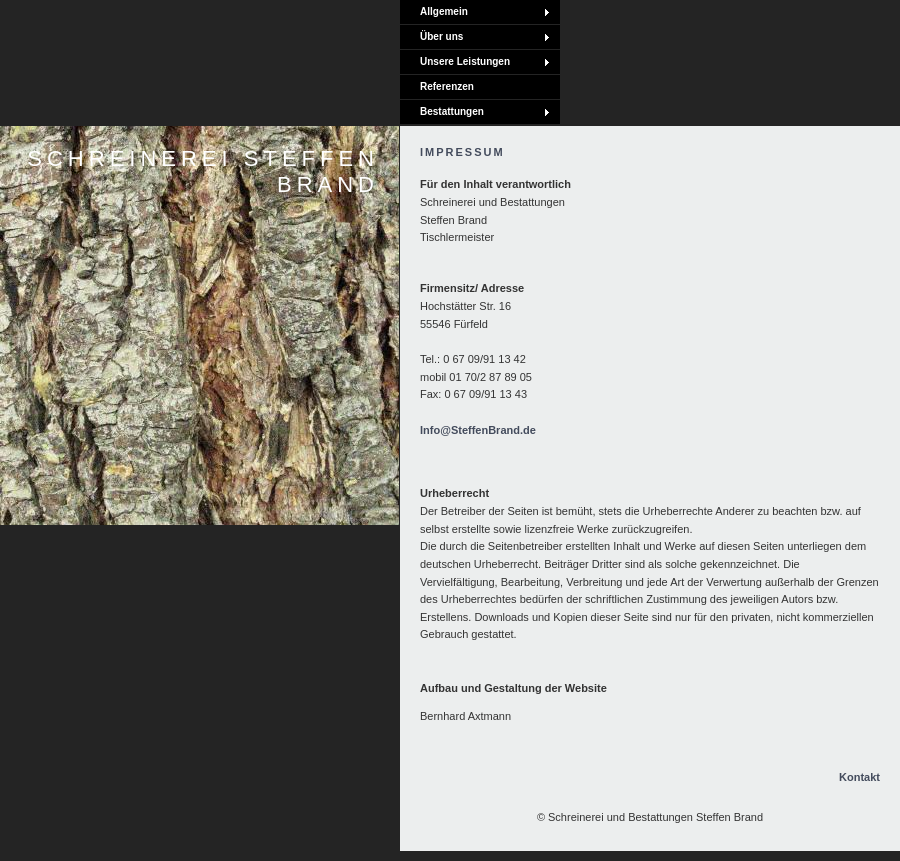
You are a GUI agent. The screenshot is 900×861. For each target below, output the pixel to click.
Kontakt (859, 777)
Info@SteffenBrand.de (478, 430)
